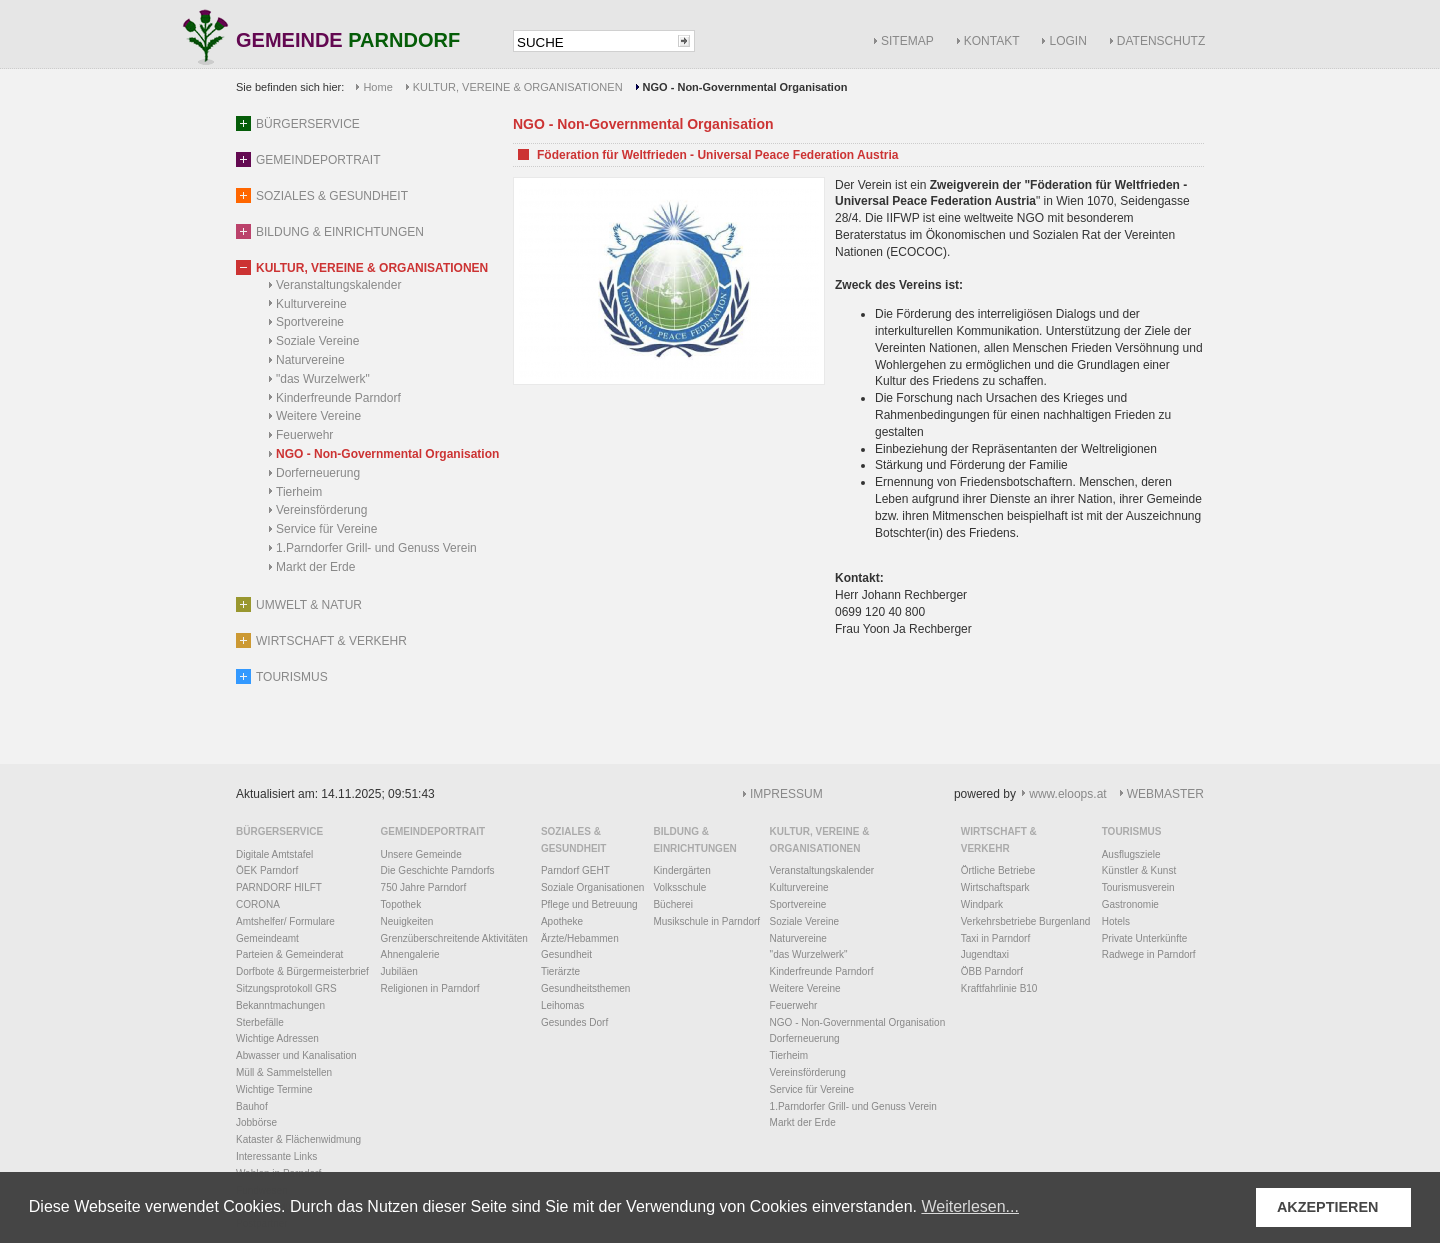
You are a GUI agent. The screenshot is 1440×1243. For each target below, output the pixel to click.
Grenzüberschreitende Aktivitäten (454, 938)
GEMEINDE (348, 41)
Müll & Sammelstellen (284, 1072)
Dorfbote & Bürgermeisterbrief (302, 971)
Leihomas (562, 1005)
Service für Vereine (326, 529)
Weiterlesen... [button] (970, 1206)
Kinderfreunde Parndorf (338, 398)
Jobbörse (256, 1122)
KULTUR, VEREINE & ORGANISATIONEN (518, 87)
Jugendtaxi (985, 954)
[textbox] (594, 42)
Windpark (982, 904)
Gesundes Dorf (574, 1022)
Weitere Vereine (318, 416)
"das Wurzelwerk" (323, 379)
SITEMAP (907, 41)
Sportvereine (310, 322)
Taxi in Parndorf (995, 938)
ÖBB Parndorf (992, 971)
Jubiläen (399, 971)
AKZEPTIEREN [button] (1328, 1207)
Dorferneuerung (318, 473)
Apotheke (562, 921)
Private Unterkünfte (1145, 938)
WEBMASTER (1165, 794)
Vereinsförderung (321, 510)
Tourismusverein (1138, 887)
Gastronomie (1130, 904)
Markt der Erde (315, 567)
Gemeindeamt (267, 938)
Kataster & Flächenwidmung (298, 1139)
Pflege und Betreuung (589, 904)
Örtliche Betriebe (998, 870)
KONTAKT (992, 41)
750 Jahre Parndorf (424, 887)
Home (377, 87)
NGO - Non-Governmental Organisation (387, 454)
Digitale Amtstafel (274, 854)
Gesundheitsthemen (586, 988)
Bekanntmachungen (280, 1005)
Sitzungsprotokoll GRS (286, 988)
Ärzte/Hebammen (580, 938)
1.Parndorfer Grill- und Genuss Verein (376, 548)
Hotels (1116, 921)
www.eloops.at (1067, 794)
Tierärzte (560, 971)
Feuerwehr (304, 435)
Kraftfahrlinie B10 (999, 988)
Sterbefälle (260, 1022)
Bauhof (252, 1106)
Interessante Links (276, 1156)
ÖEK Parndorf (267, 870)
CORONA (258, 904)
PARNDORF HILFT (279, 887)
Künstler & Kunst (1139, 870)
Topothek (401, 904)
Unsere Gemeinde (421, 854)
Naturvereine (310, 360)
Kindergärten (681, 870)
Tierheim (299, 492)
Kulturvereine (311, 304)
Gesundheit (566, 954)
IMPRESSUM (786, 794)
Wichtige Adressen (277, 1038)
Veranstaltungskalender (338, 285)
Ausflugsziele (1131, 854)
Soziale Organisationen (592, 887)
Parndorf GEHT (575, 870)
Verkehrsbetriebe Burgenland (1026, 921)
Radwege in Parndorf (1149, 954)
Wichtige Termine (274, 1089)
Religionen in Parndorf (430, 988)
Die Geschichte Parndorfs (438, 870)
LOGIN (1067, 41)
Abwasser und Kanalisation (296, 1055)
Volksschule (679, 887)
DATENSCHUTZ (1161, 41)
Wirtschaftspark (995, 887)
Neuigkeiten (407, 921)
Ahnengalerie (410, 954)
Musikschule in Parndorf (706, 921)
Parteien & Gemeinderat (289, 954)
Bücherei (672, 904)
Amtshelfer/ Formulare (285, 921)
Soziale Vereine (317, 341)
